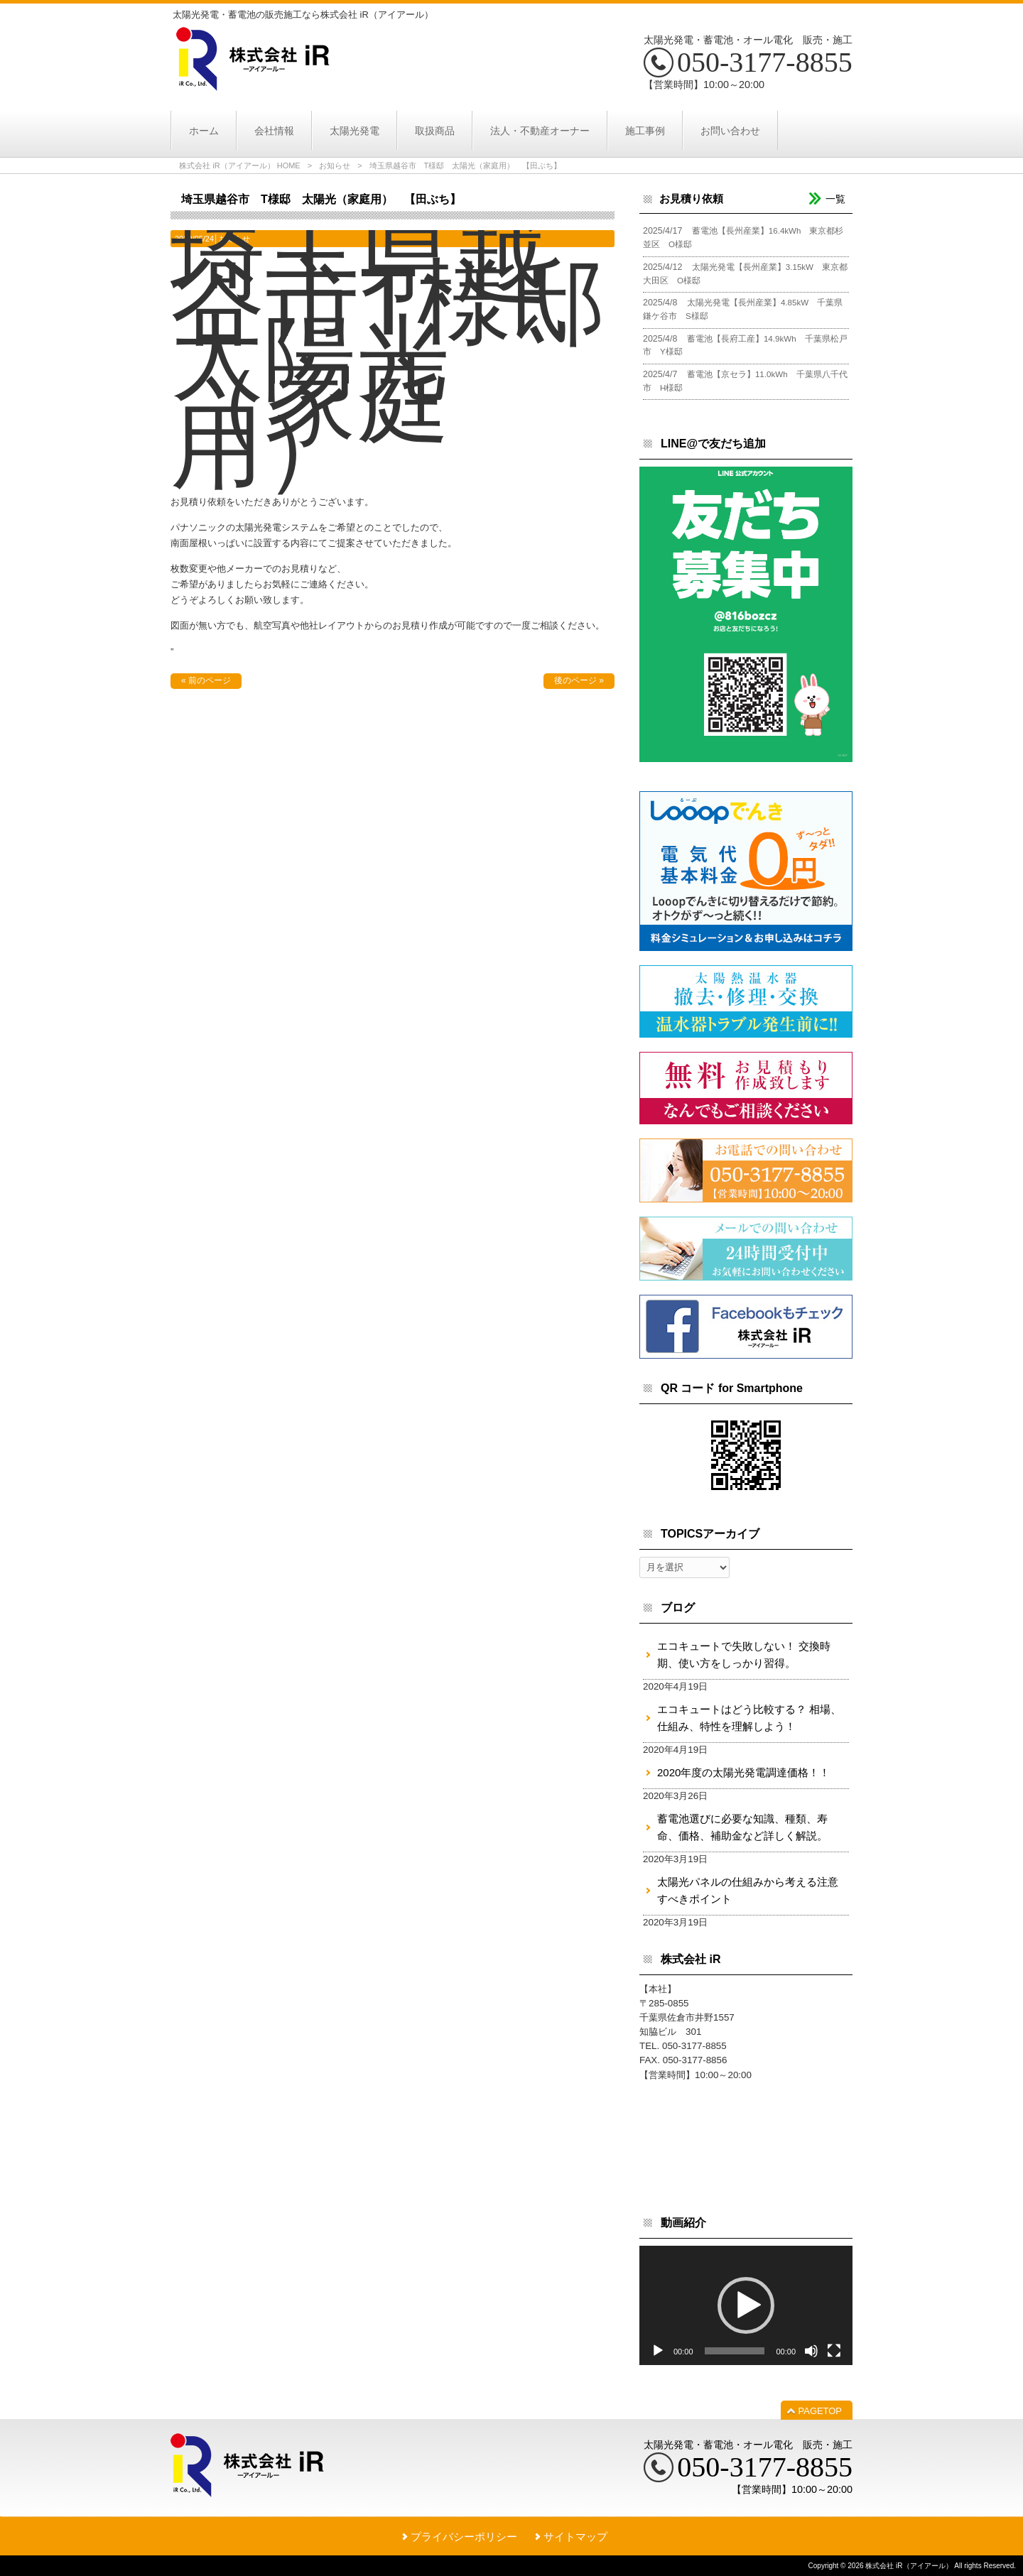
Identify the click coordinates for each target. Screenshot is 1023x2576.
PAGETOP (820, 2411)
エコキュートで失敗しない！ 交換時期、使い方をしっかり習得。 (743, 1654)
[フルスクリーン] (834, 2351)
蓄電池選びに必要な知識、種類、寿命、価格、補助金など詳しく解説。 (742, 1827)
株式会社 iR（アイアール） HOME (240, 165)
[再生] (658, 2351)
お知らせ (334, 165)
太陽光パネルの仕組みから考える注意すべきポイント (747, 1890)
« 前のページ (206, 680)
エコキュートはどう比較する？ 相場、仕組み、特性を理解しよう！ (749, 1717)
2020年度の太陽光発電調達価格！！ (743, 1772)
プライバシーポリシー (464, 2537)
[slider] (735, 2350)
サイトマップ (575, 2537)
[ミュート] (811, 2351)
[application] (745, 2306)
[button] (746, 2305)
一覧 (835, 199)
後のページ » (579, 680)
